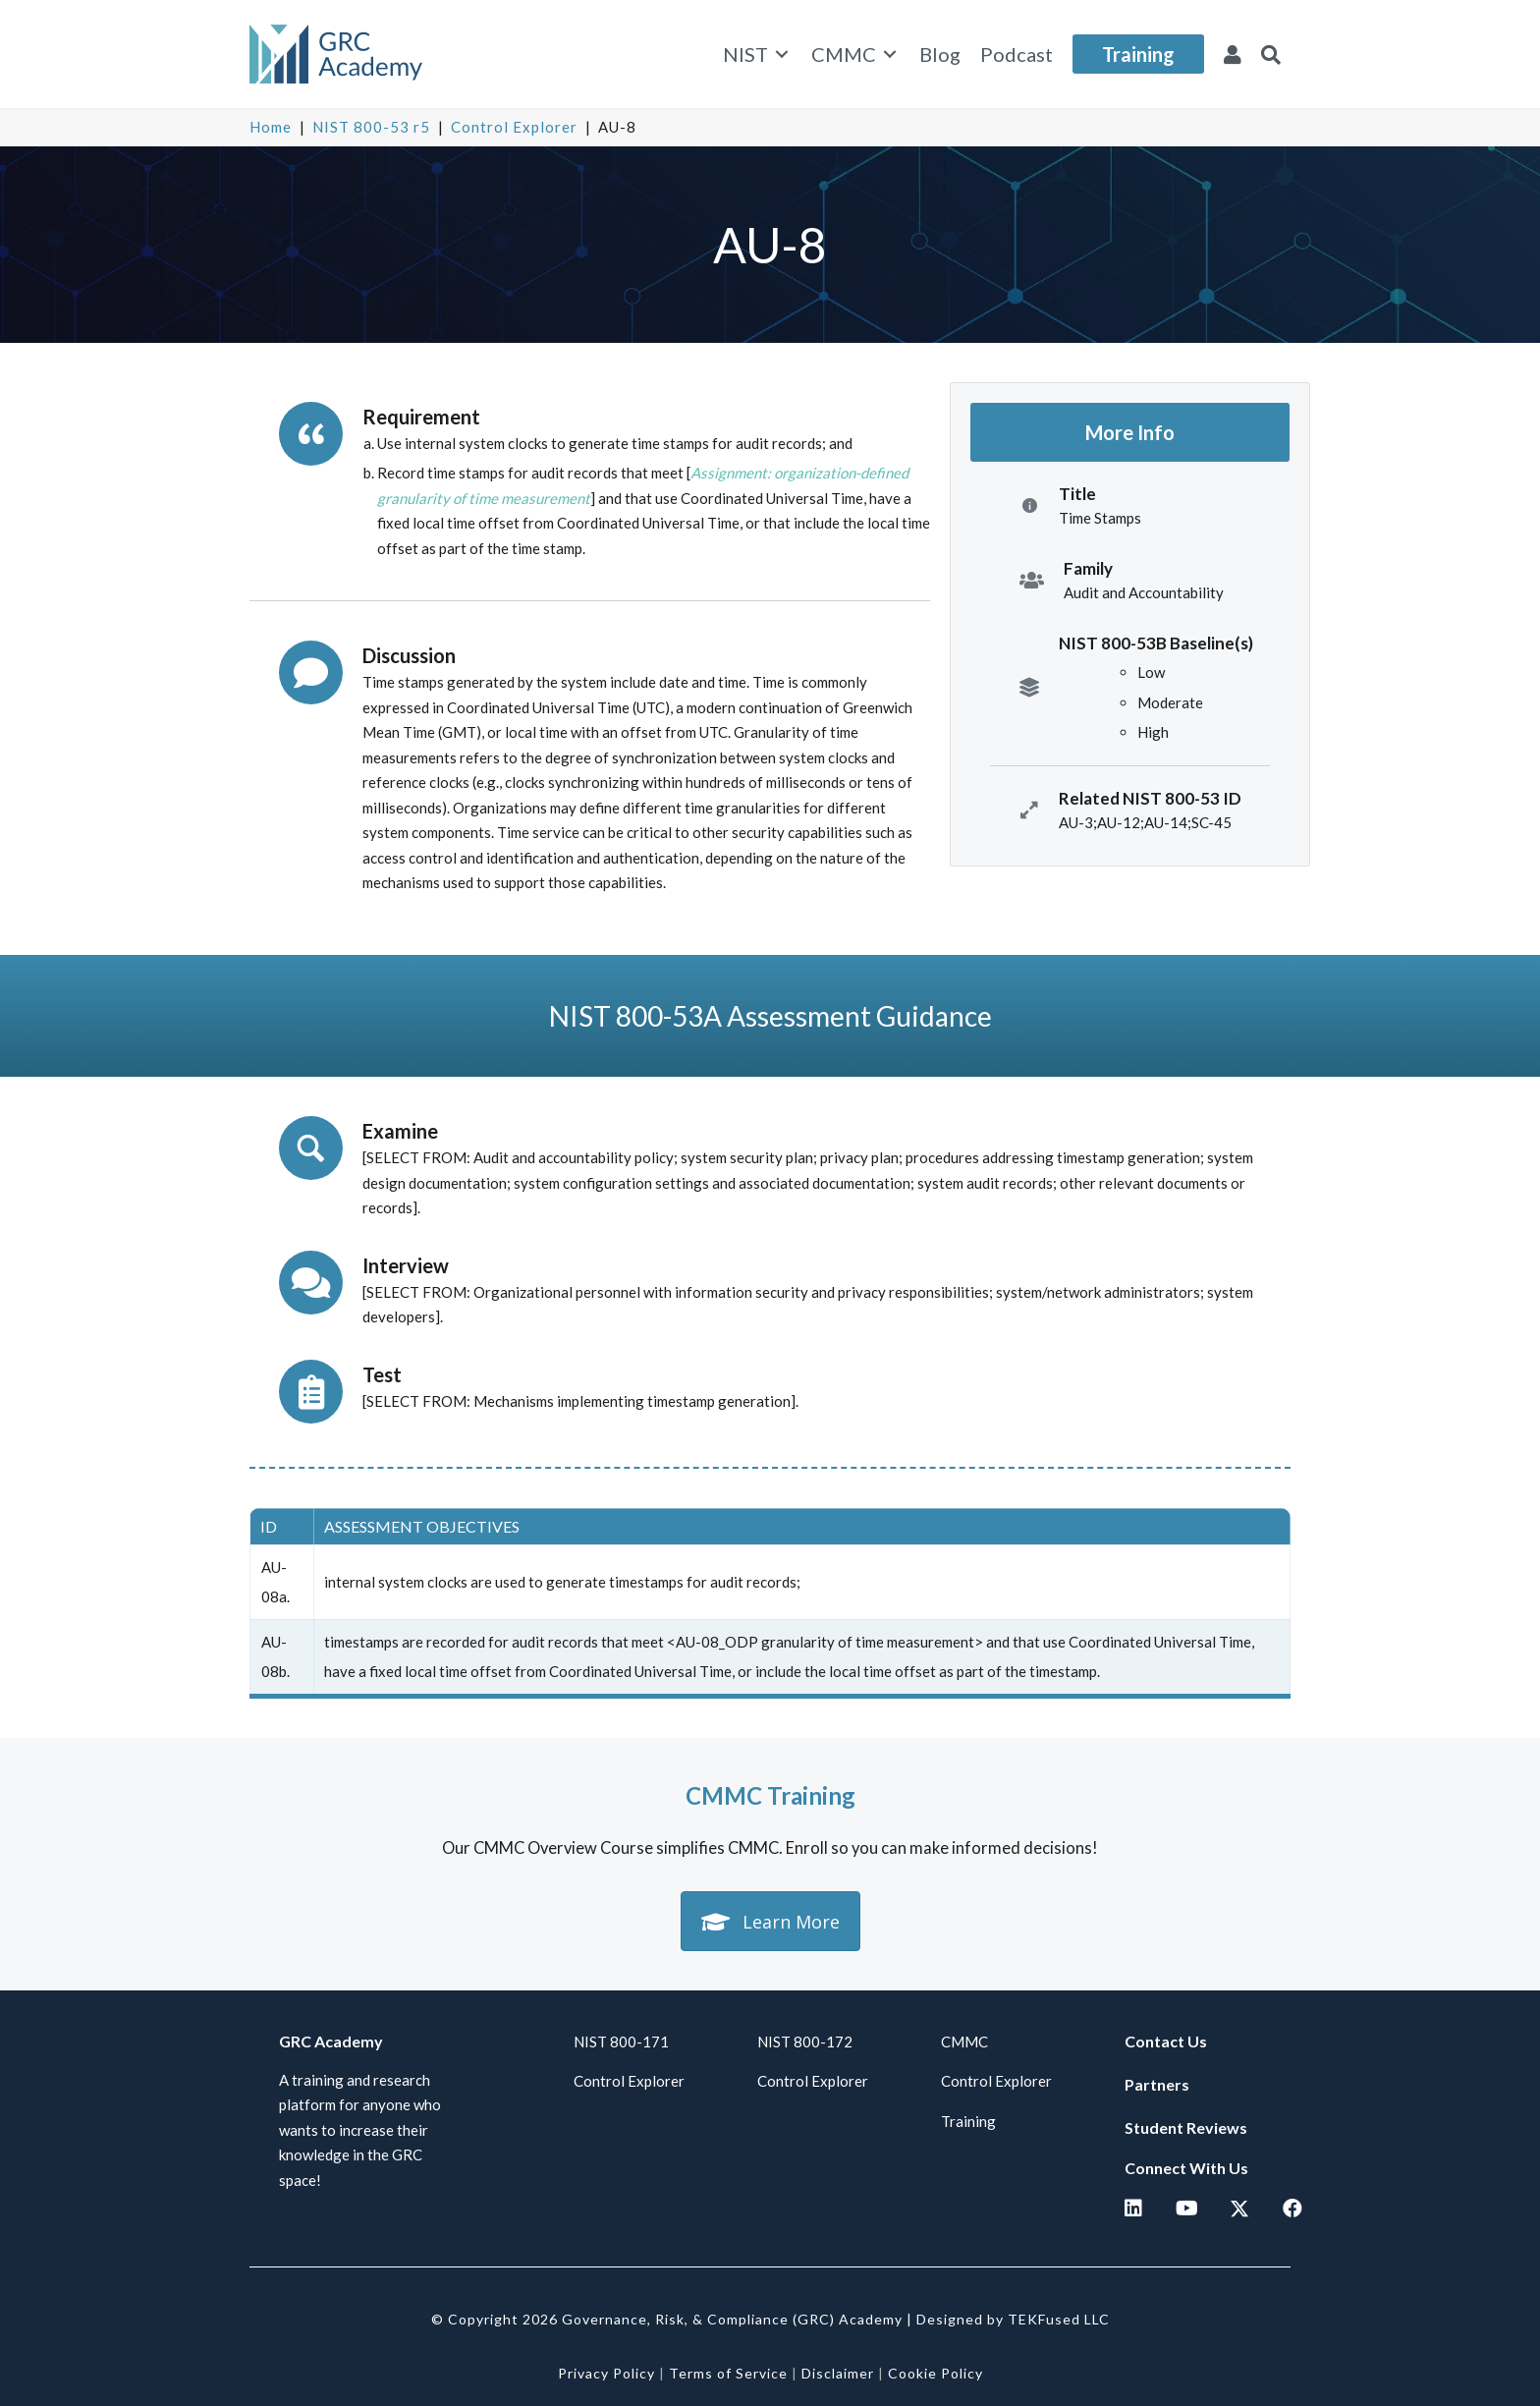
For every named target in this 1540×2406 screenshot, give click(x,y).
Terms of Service (728, 2373)
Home (270, 127)
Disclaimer (837, 2373)
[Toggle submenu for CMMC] (890, 54)
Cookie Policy (935, 2373)
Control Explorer (514, 127)
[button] (1271, 54)
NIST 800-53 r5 (371, 127)
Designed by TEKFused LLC (1013, 2319)
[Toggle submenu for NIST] (782, 54)
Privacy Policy (606, 2373)
